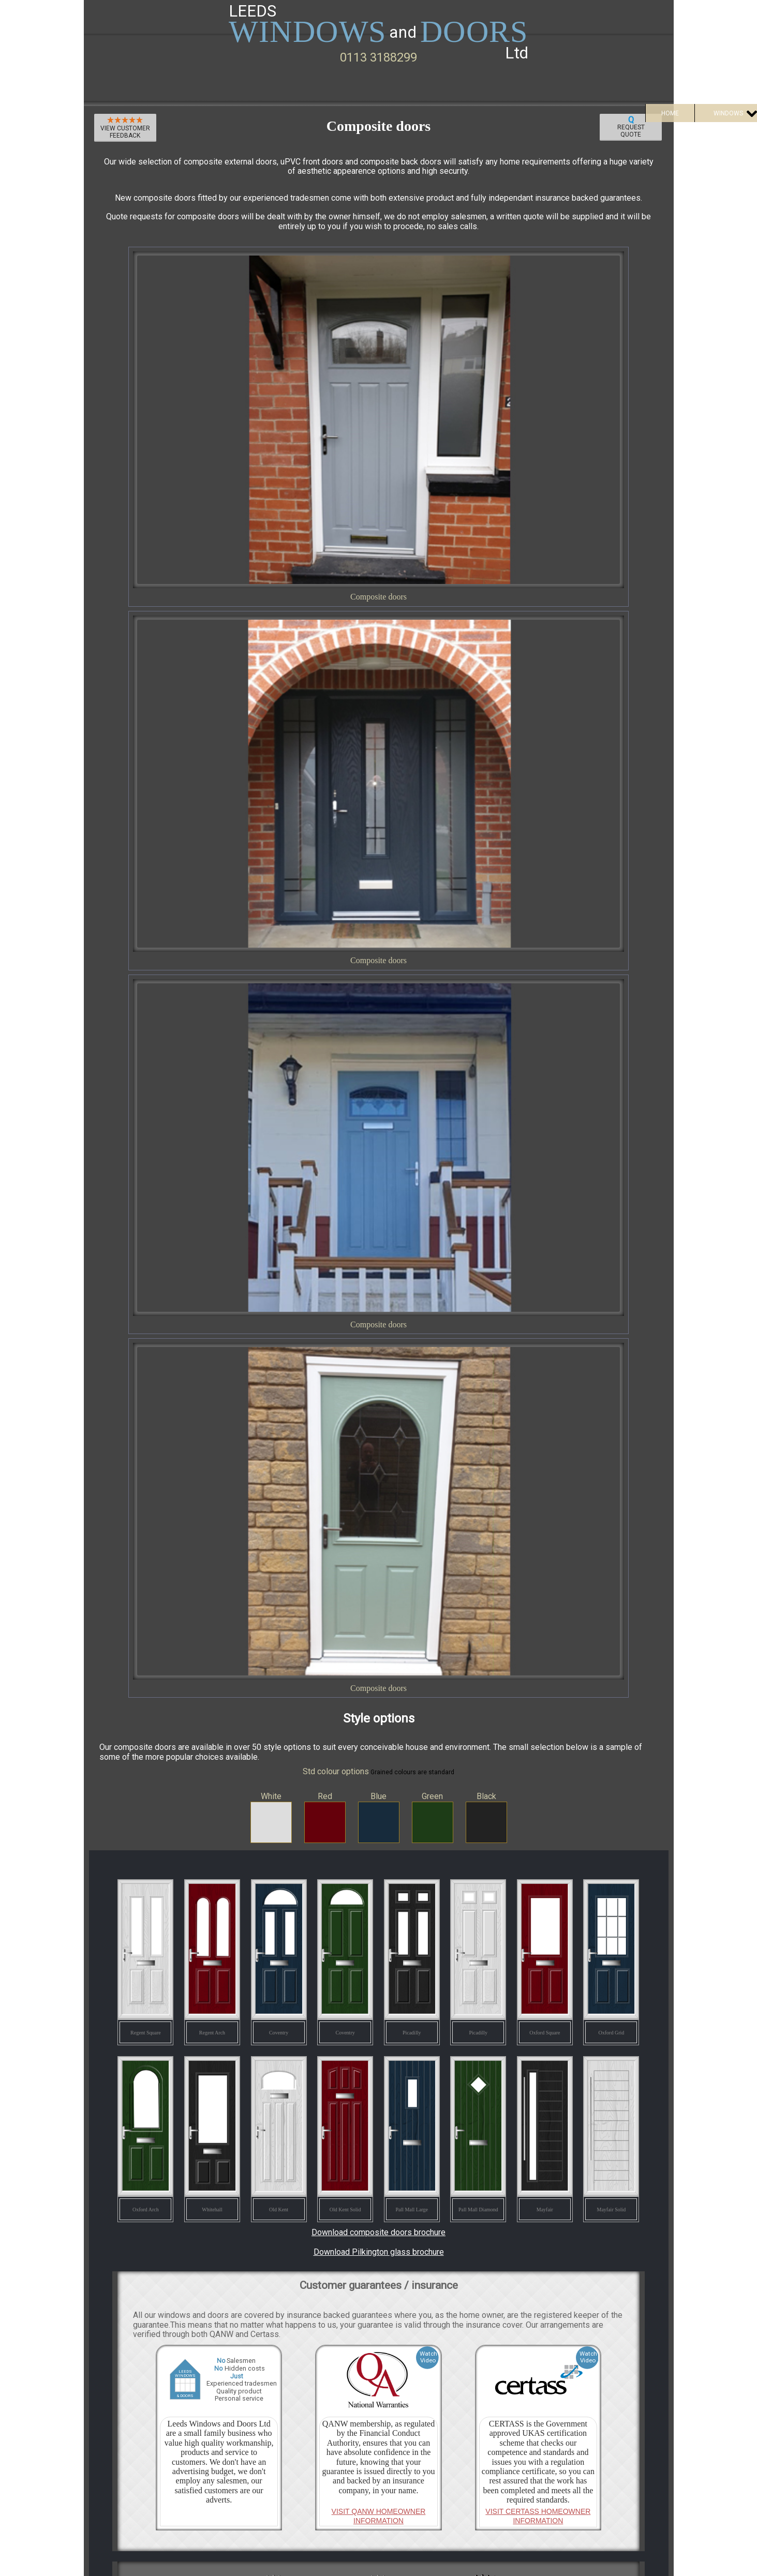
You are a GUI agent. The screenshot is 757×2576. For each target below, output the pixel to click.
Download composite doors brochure (378, 1185)
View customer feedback (125, 127)
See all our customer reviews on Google (379, 2229)
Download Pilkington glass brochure (379, 1204)
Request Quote (631, 126)
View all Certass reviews (378, 1825)
